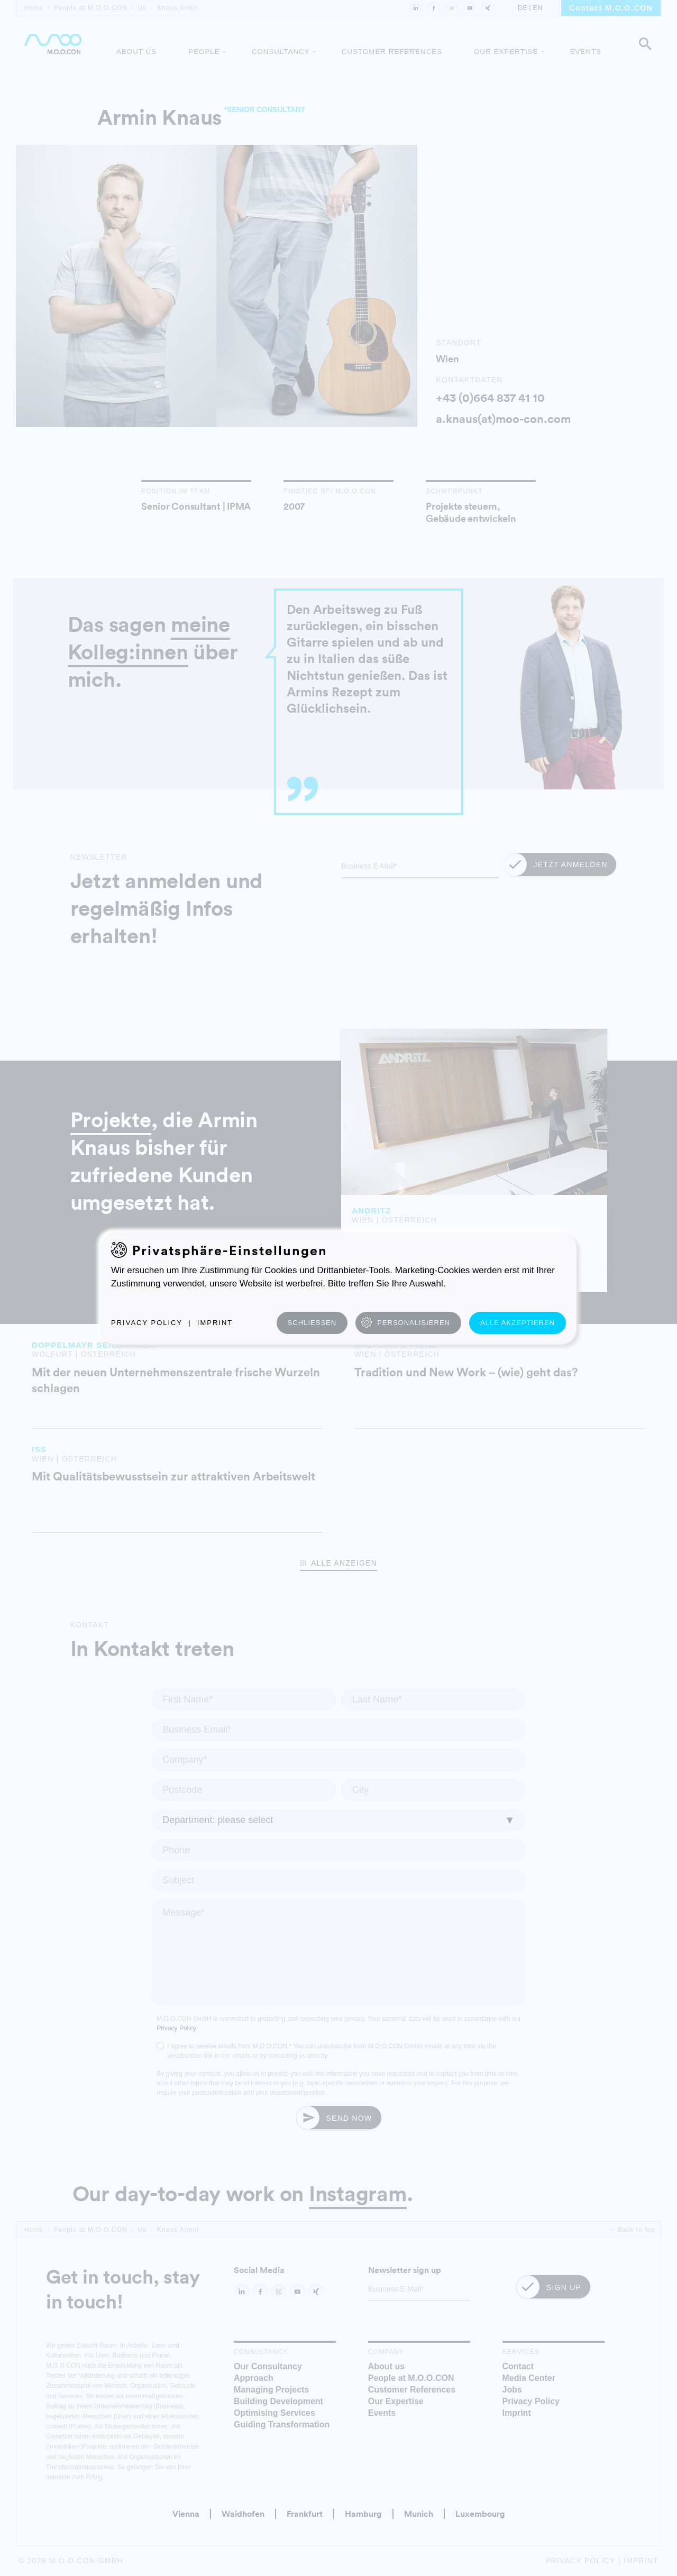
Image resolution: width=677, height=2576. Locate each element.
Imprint (215, 1323)
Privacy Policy (146, 1323)
